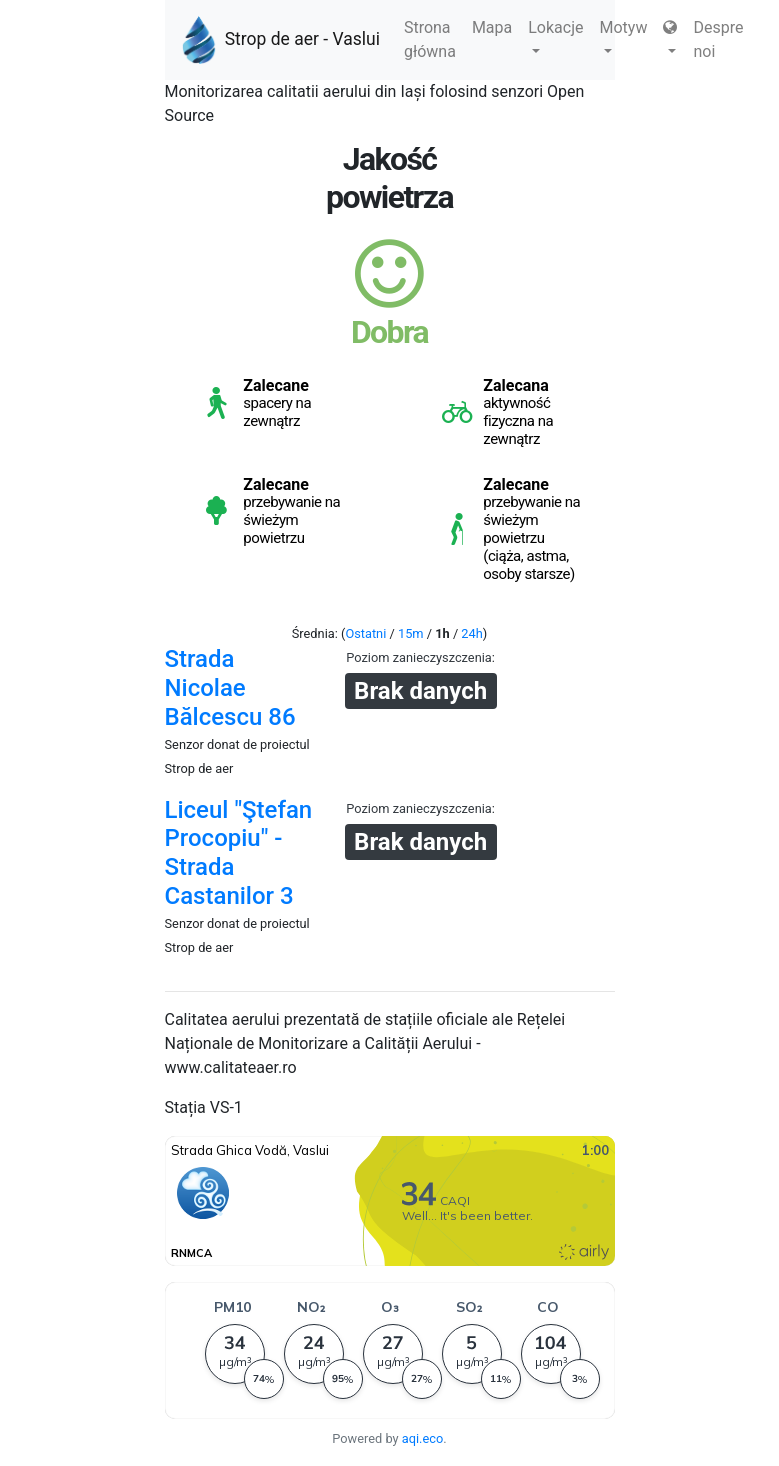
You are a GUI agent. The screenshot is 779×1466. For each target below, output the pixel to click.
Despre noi (718, 39)
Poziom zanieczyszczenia (418, 657)
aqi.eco (423, 1438)
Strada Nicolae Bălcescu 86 (230, 688)
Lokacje (555, 35)
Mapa (492, 27)
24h (471, 633)
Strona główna (430, 39)
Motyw (624, 35)
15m (411, 633)
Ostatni (365, 633)
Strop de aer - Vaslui (280, 40)
